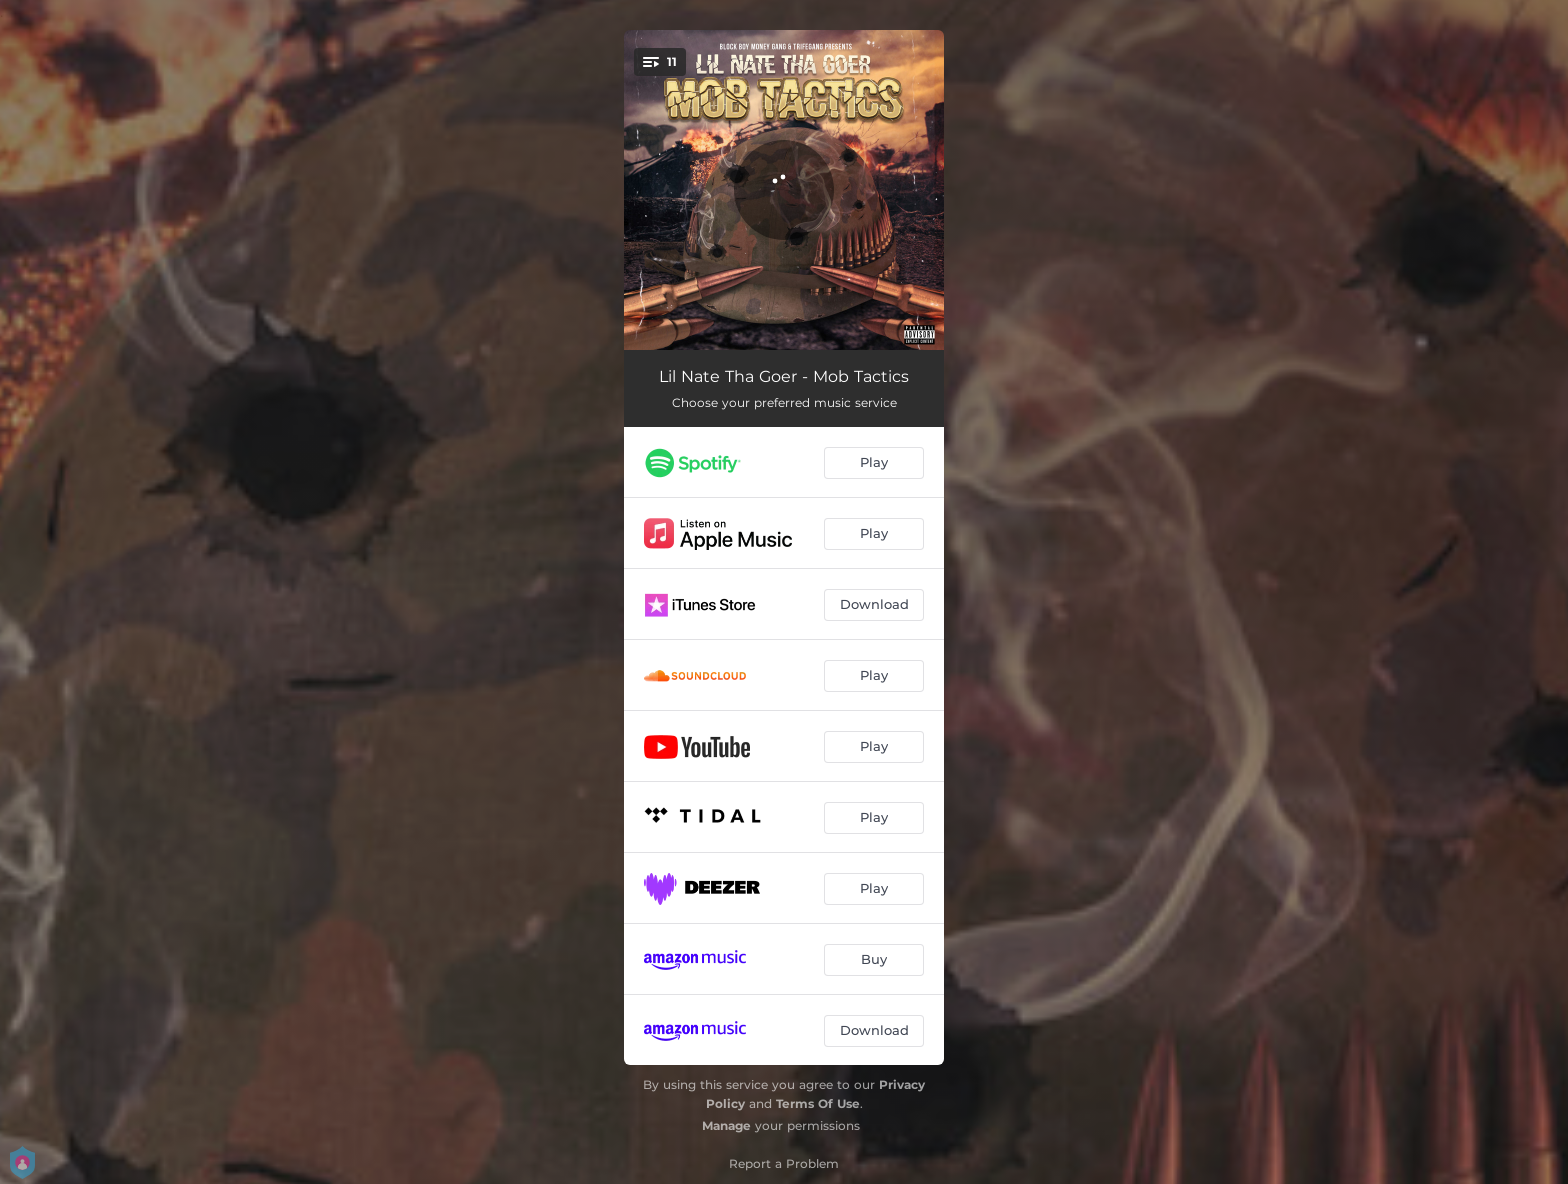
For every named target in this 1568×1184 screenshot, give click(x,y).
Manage (726, 1125)
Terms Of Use (818, 1103)
